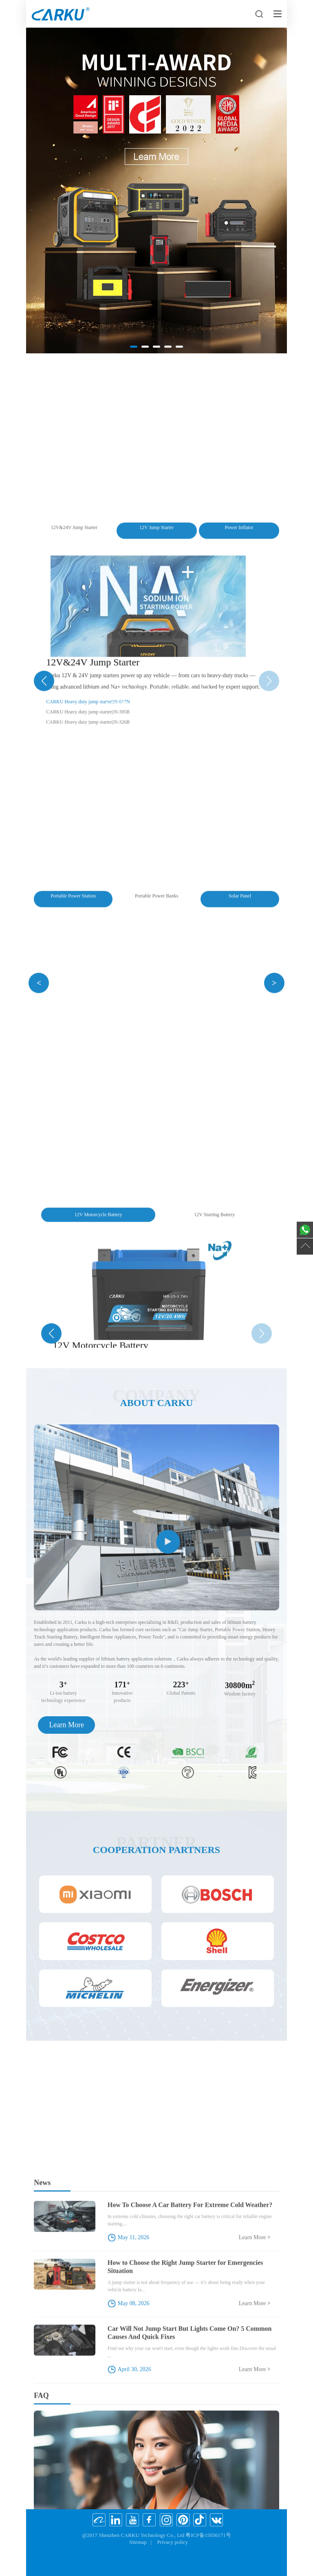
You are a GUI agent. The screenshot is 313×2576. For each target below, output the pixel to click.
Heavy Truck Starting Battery (156, 695)
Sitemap (138, 2542)
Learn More (66, 1725)
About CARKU (156, 1403)
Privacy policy (172, 2542)
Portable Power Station (156, 387)
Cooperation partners (156, 1849)
